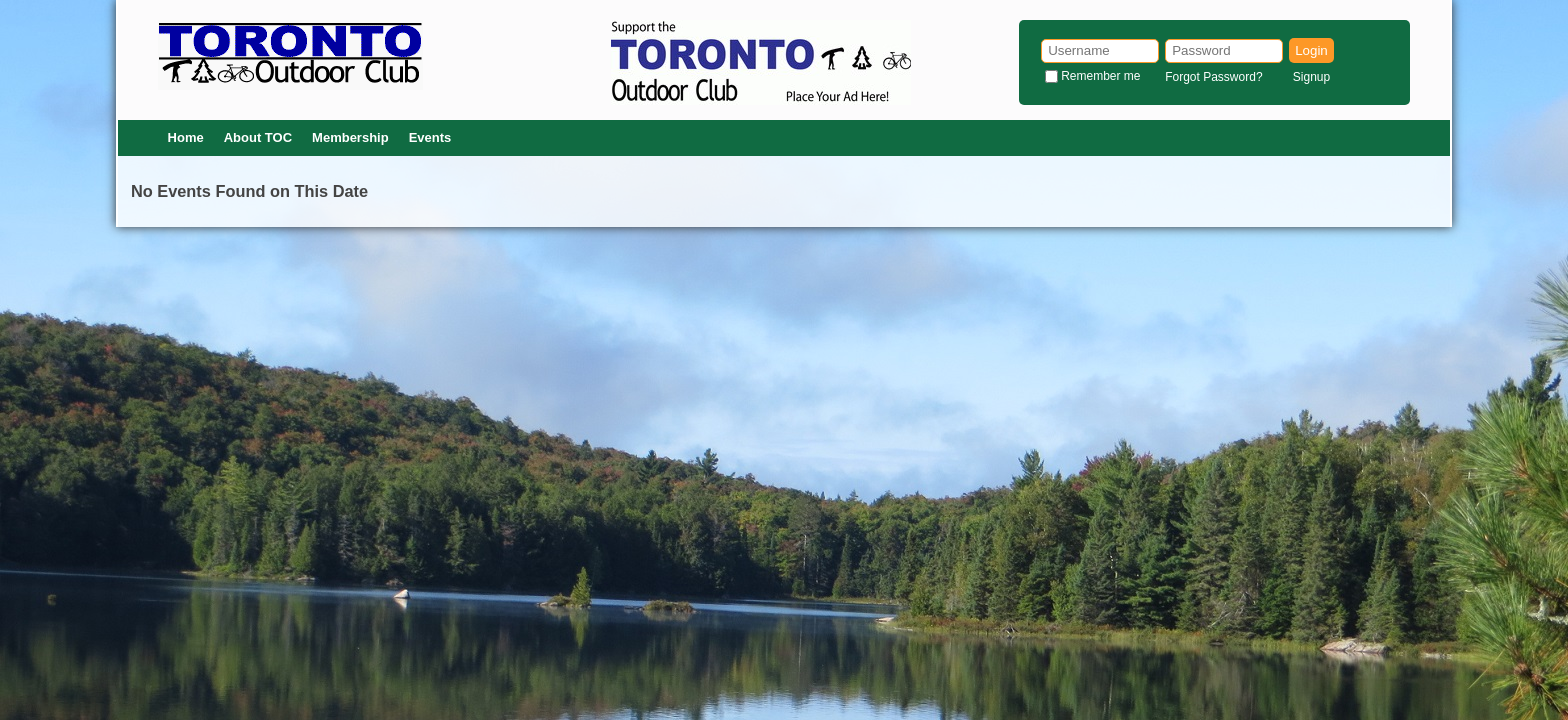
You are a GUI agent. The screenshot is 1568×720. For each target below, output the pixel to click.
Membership (350, 137)
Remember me (1100, 76)
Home (186, 137)
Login (1311, 50)
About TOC (258, 137)
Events (430, 137)
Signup (1311, 77)
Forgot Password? (1213, 77)
